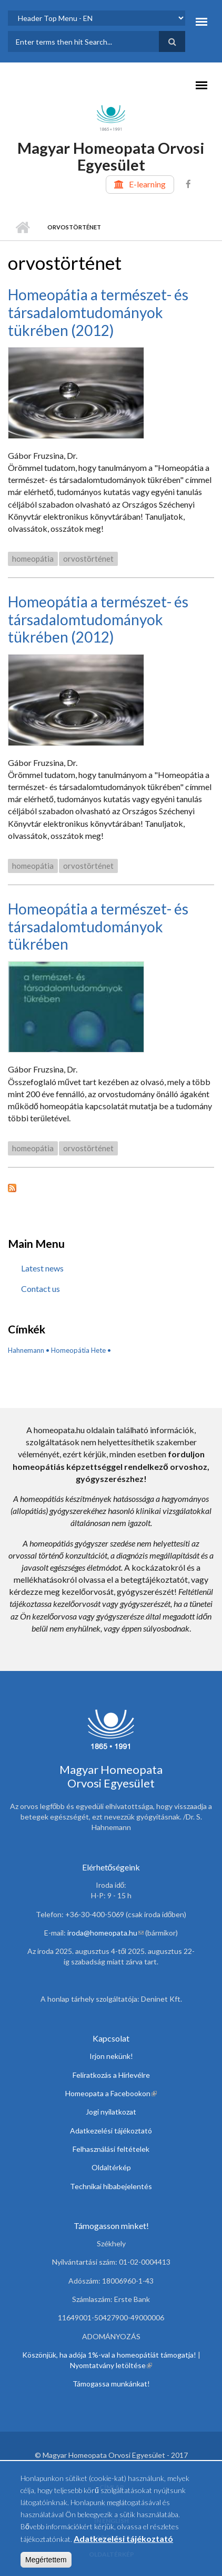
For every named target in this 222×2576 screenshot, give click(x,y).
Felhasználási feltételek (111, 2148)
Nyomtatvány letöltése (111, 2365)
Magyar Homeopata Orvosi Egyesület (111, 156)
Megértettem (46, 2564)
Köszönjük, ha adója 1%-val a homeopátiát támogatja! (109, 2354)
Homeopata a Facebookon (111, 2093)
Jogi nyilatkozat (111, 2111)
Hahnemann (26, 1350)
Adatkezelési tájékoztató (111, 2130)
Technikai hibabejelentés (111, 2186)
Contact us (40, 1289)
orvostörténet (88, 558)
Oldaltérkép (111, 2167)
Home (22, 227)
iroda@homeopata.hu (105, 1932)
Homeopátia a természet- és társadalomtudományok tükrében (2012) (98, 312)
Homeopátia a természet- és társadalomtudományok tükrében (98, 926)
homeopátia (33, 558)
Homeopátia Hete (78, 1350)
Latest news (42, 1268)
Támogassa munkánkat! (111, 2383)
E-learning (147, 184)
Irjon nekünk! (111, 2056)
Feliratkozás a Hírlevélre (111, 2074)
